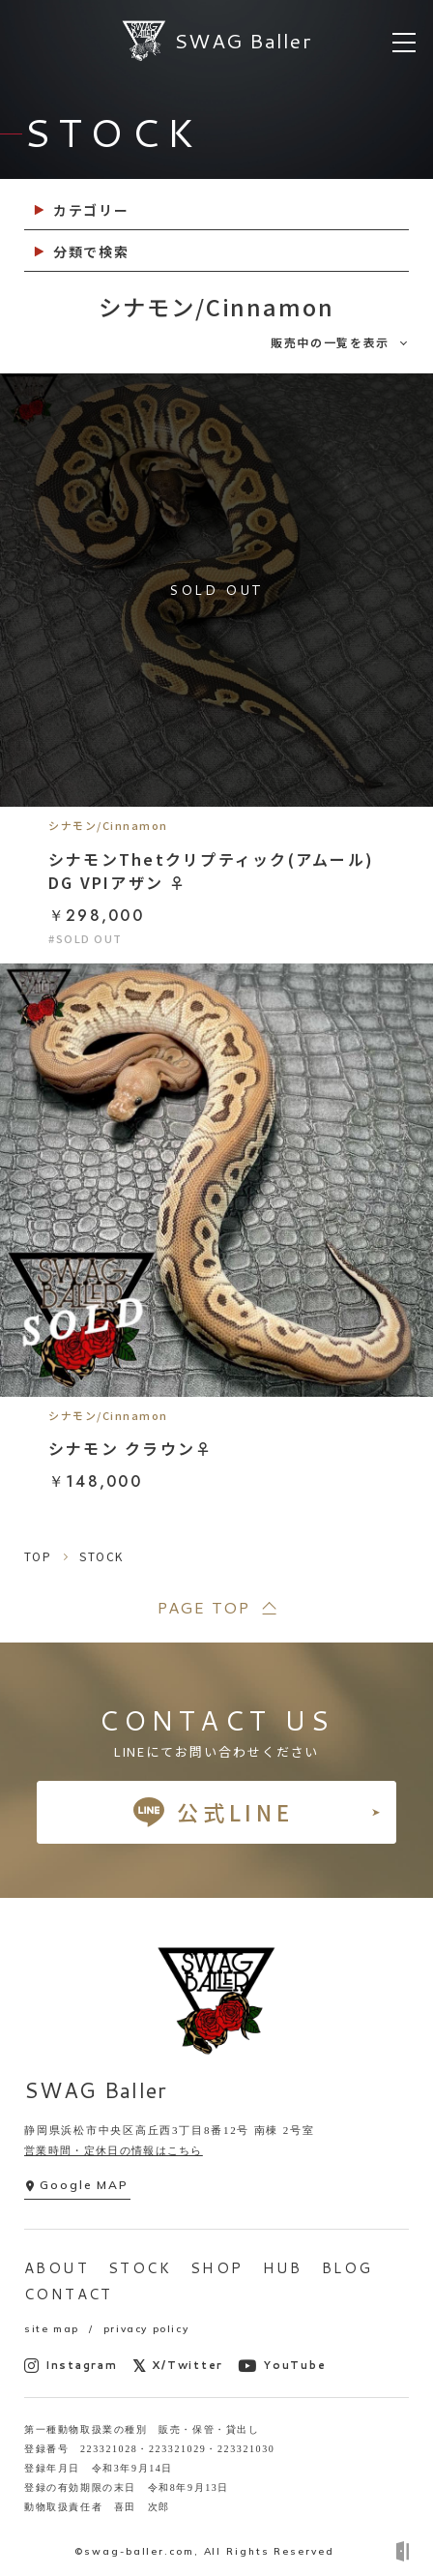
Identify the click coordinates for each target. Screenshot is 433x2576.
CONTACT (68, 2294)
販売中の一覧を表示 (330, 342)
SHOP (217, 2268)
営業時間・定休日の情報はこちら (113, 2150)
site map (51, 2329)
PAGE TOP (202, 1607)
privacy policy (145, 2329)
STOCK (139, 2268)
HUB (283, 2268)
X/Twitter (178, 2365)
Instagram (71, 2365)
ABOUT (56, 2268)
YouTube (282, 2365)
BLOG (347, 2268)
